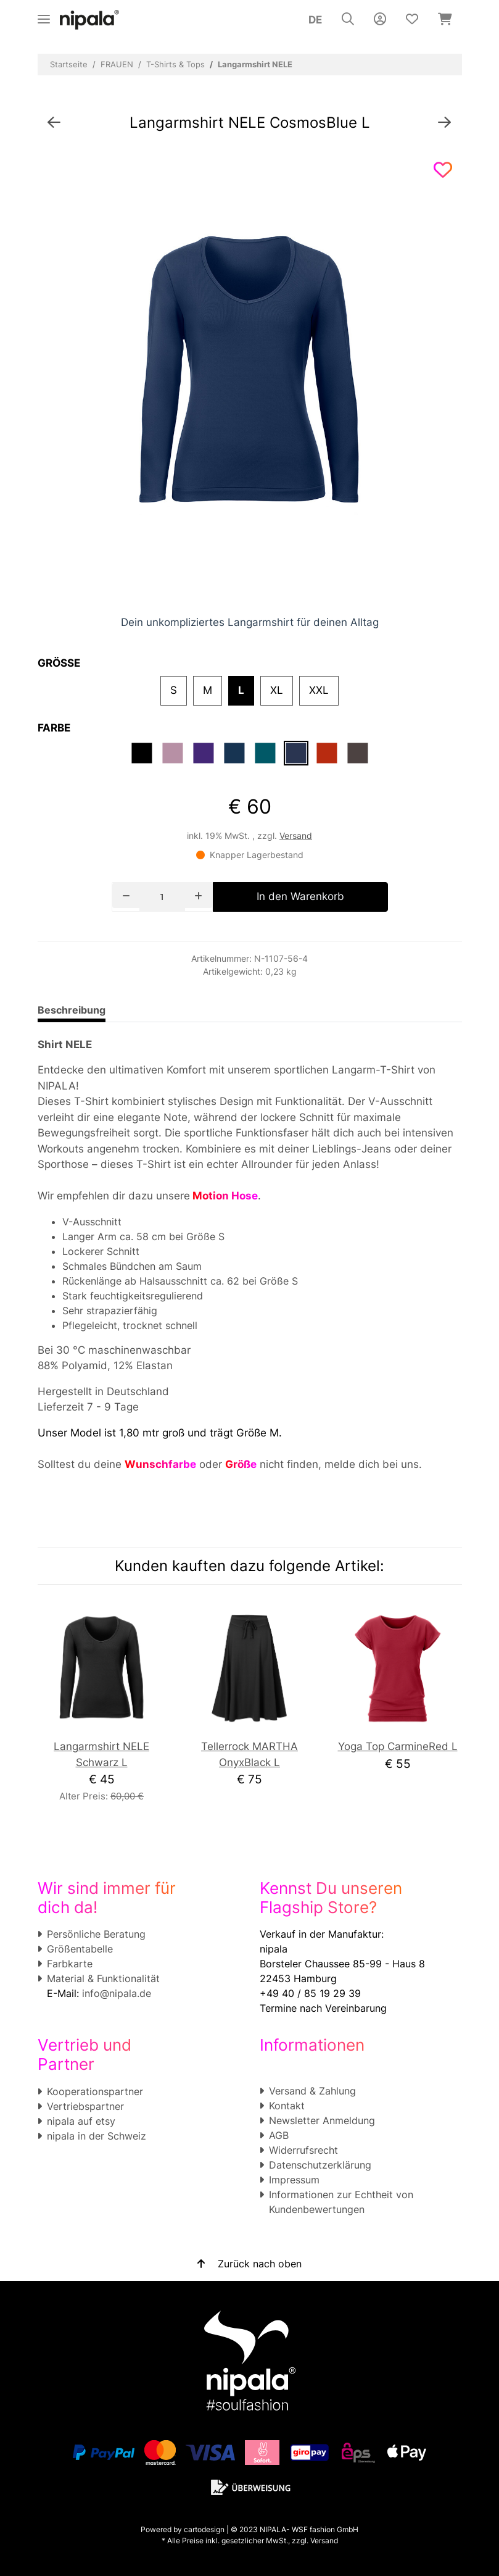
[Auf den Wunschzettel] (443, 170)
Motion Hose (224, 1196)
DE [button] (315, 20)
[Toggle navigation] (44, 14)
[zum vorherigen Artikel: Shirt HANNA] (54, 123)
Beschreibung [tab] (71, 1010)
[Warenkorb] (445, 19)
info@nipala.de (116, 1993)
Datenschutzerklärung (320, 2165)
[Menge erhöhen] (198, 895)
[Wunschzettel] (412, 19)
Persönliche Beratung (96, 1934)
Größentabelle (80, 1949)
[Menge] (162, 897)
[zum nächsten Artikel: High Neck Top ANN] (444, 123)
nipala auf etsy (81, 2121)
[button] (348, 19)
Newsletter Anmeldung (322, 2120)
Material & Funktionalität (103, 1978)
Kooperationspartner (95, 2091)
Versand (295, 835)
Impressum (294, 2180)
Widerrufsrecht (303, 2150)
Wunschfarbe (160, 1464)
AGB (279, 2135)
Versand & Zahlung (312, 2091)
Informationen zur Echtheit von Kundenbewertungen (341, 2201)
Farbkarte (70, 1963)
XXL (319, 689)
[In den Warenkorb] (300, 897)
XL (276, 689)
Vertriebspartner (85, 2106)
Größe (241, 1464)
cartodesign (204, 2529)
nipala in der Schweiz (96, 2136)
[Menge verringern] (126, 895)
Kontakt (287, 2105)
